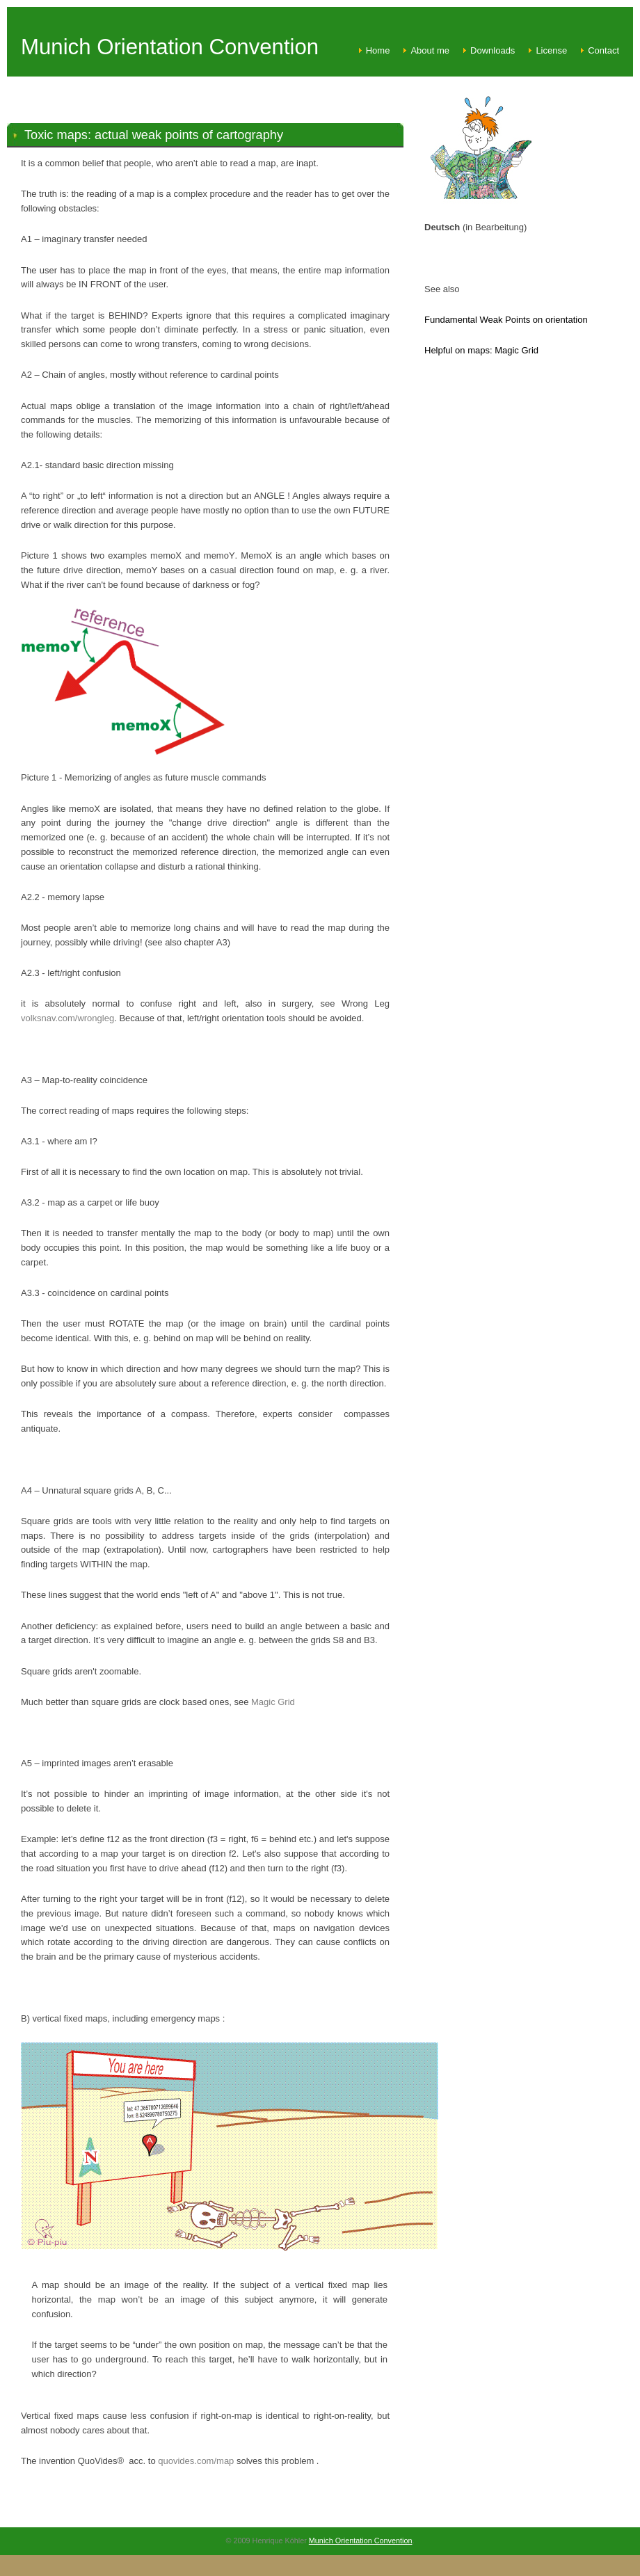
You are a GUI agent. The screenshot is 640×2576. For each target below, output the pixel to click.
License (551, 50)
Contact (603, 50)
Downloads (492, 50)
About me (429, 50)
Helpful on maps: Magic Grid (481, 350)
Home (378, 50)
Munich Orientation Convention (361, 2540)
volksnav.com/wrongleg (67, 1018)
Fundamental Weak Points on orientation (506, 319)
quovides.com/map (196, 2461)
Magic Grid (273, 1702)
